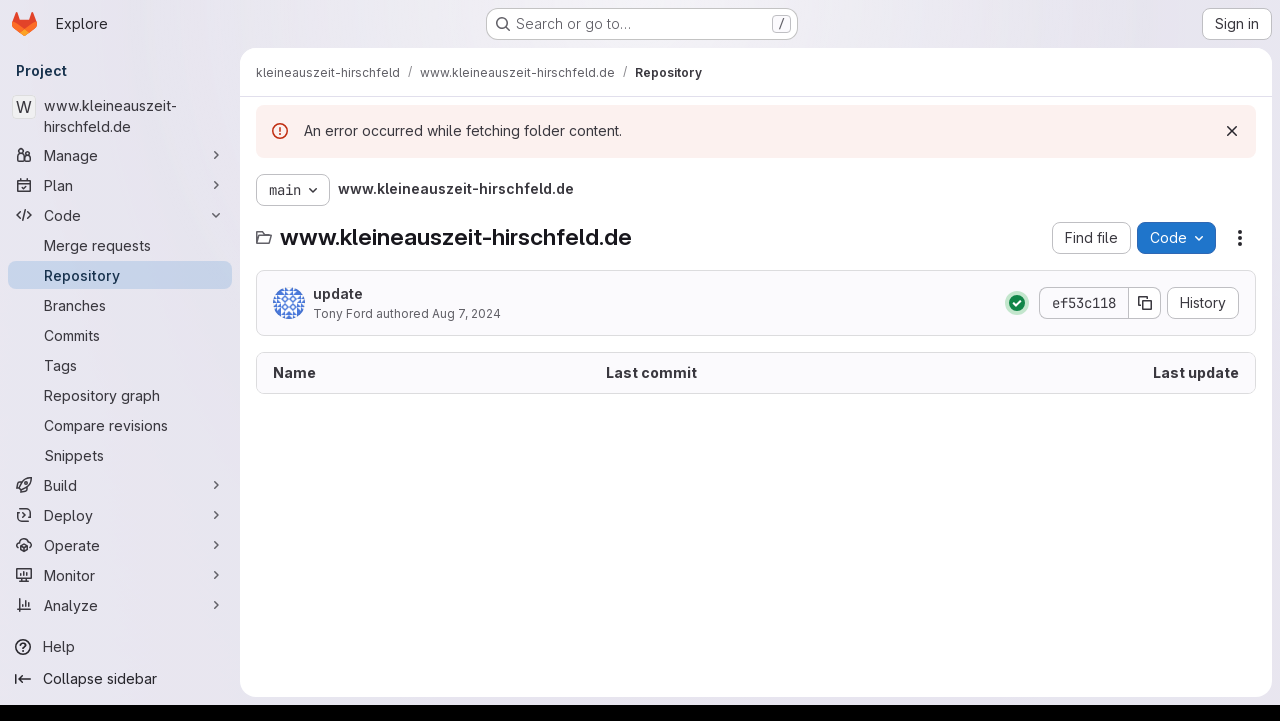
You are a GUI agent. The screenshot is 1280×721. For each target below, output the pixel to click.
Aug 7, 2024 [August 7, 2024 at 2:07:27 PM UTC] (466, 313)
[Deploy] (120, 515)
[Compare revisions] (120, 425)
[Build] (120, 485)
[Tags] (120, 365)
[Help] (120, 647)
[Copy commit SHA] (1145, 303)
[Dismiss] (1232, 131)
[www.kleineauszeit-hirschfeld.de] (120, 116)
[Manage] (120, 155)
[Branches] (120, 305)
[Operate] (120, 545)
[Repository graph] (120, 395)
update (338, 293)
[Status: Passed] (1017, 303)
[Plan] (120, 185)
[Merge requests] (120, 245)
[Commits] (120, 335)
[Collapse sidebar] (120, 679)
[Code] (120, 215)
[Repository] (120, 275)
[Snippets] (120, 455)
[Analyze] (120, 605)
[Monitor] (120, 575)
